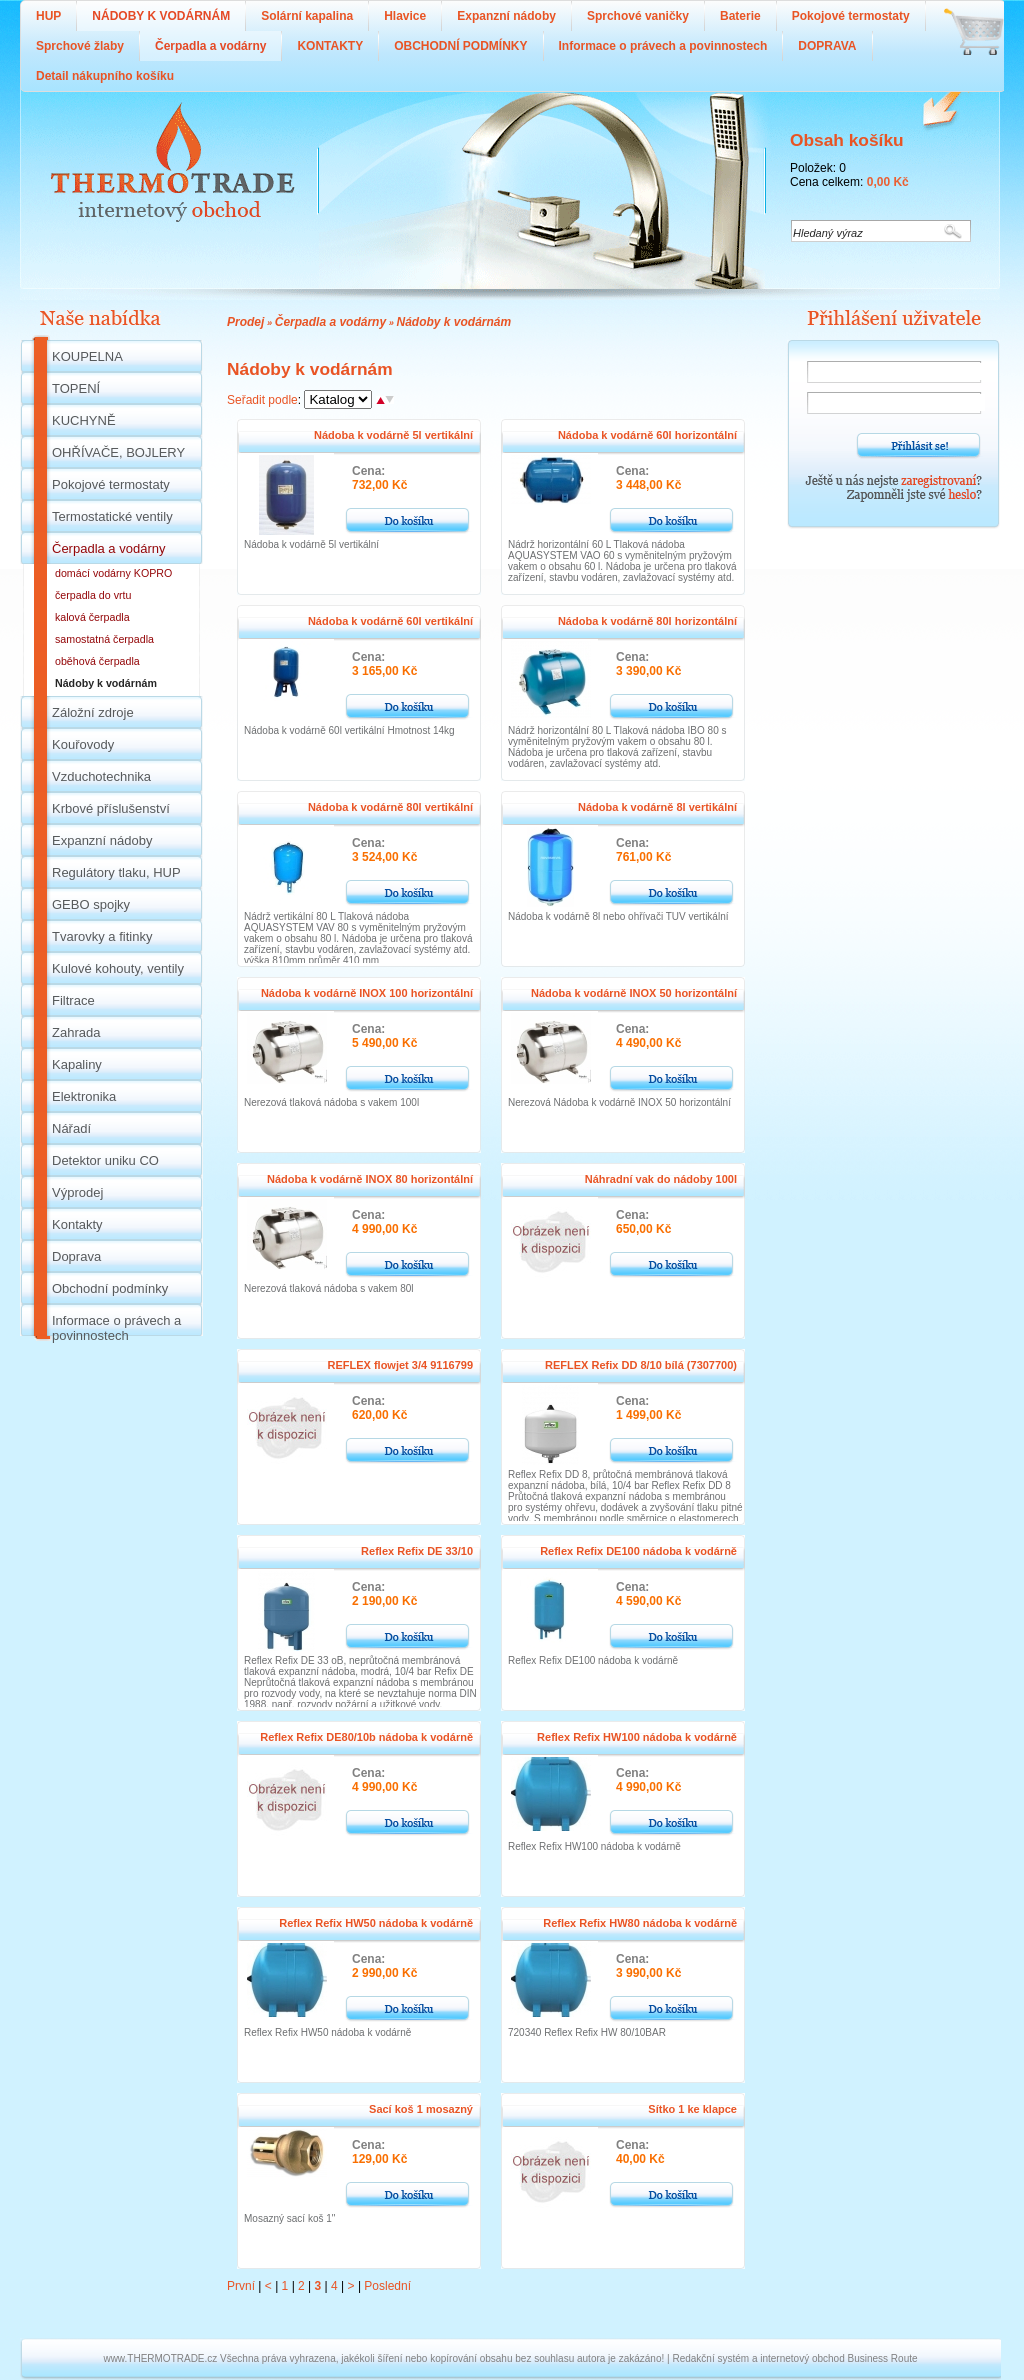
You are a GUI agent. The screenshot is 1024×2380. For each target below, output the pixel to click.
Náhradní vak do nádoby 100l (661, 1179)
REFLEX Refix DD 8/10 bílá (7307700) (641, 1365)
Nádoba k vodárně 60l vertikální (390, 621)
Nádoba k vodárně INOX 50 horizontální (634, 993)
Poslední (387, 2286)
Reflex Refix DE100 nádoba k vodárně (638, 1551)
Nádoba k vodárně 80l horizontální (647, 621)
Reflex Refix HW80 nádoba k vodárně (640, 1923)
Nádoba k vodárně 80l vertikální (390, 807)
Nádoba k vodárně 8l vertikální (657, 807)
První (241, 2286)
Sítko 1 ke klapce (692, 2109)
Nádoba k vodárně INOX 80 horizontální (370, 1179)
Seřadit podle (262, 400)
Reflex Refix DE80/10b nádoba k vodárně (366, 1737)
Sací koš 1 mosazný (421, 2109)
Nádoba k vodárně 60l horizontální (647, 435)
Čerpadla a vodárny (330, 322)
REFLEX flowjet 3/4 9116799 (400, 1365)
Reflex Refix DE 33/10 (417, 1551)
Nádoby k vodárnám (453, 322)
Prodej (245, 322)
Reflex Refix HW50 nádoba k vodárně (376, 1923)
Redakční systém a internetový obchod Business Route (794, 2358)
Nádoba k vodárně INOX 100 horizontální (367, 993)
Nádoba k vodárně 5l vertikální (393, 435)
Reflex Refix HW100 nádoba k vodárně (637, 1737)
